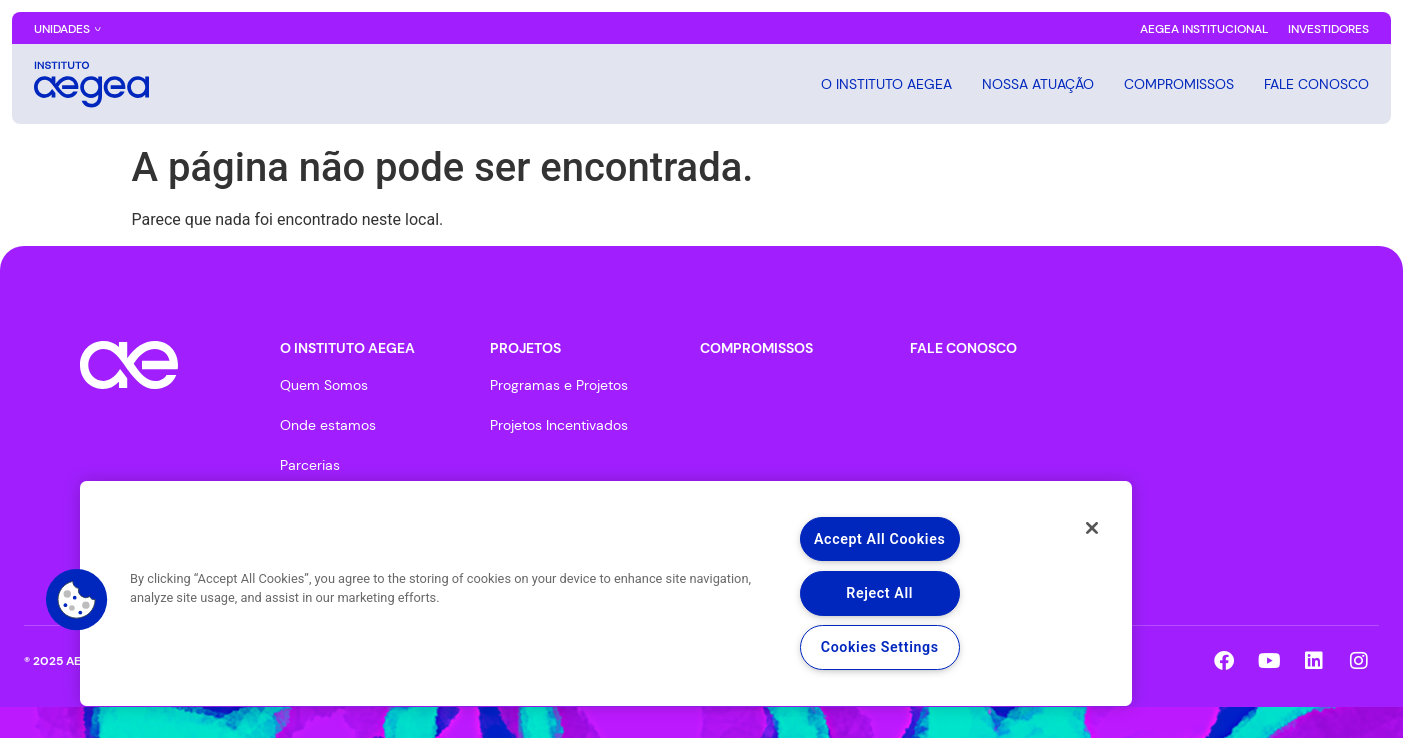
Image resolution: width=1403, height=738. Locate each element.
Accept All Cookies (879, 538)
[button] (77, 600)
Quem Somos (324, 385)
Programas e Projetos (559, 385)
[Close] (1090, 529)
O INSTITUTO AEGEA (886, 84)
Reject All (879, 592)
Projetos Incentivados (559, 425)
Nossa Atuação (1038, 84)
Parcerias (310, 465)
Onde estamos (328, 425)
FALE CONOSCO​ (963, 348)
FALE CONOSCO (1316, 84)
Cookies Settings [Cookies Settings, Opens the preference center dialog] (879, 647)
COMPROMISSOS (1179, 84)
